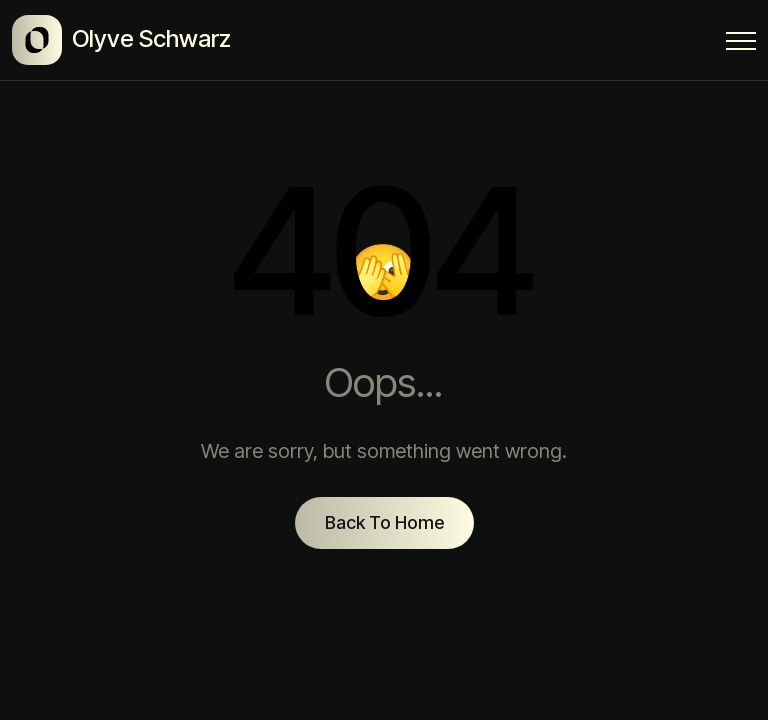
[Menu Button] (741, 44)
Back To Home (384, 522)
